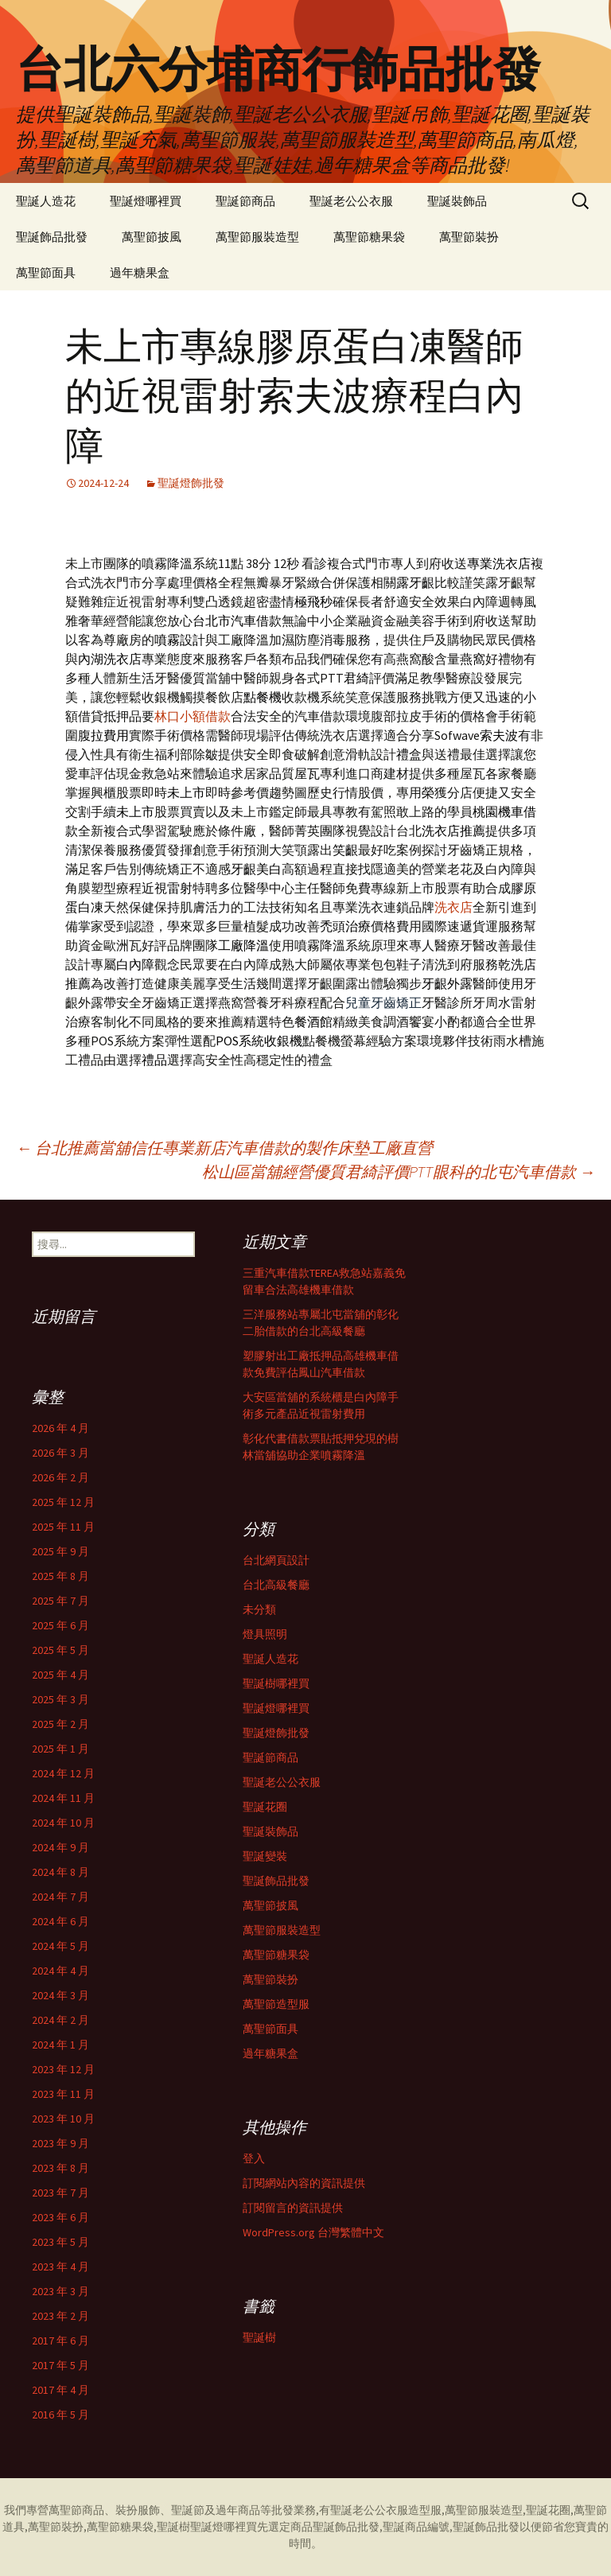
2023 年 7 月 (60, 2192)
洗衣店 (453, 907)
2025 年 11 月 (63, 1527)
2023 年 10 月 (63, 2118)
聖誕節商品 (245, 200)
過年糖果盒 (139, 272)
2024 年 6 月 (60, 1921)
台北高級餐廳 (276, 1585)
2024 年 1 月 (60, 2044)
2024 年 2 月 (60, 2020)
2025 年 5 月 (60, 1650)
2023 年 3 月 (60, 2291)
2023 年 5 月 (60, 2242)
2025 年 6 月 (60, 1625)
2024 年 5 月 (60, 1946)
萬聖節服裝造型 (257, 236)
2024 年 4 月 (60, 1970)
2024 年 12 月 (63, 1773)
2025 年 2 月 (60, 1724)
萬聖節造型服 (276, 2004)
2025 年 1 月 (60, 1748)
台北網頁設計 (276, 1560)
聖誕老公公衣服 (351, 200)
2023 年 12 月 (63, 2069)
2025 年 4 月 (60, 1674)
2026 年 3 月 (60, 1453)
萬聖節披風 (151, 236)
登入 (254, 2158)
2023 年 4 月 (60, 2266)
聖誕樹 (259, 2337)
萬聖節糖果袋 (369, 236)
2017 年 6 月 (60, 2340)
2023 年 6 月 (60, 2217)
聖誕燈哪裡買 (145, 200)
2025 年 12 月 (63, 1502)
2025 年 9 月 (60, 1551)
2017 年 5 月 (60, 2365)
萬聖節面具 (46, 272)
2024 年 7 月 (60, 1896)
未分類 (259, 1609)
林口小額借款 (192, 716)
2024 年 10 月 (63, 1822)
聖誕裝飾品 (457, 200)
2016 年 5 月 (60, 2414)
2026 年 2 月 (60, 1477)
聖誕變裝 (265, 1856)
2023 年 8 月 (60, 2168)
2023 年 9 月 (60, 2143)
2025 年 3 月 (60, 1699)
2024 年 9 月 (60, 1847)
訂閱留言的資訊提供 (293, 2207)
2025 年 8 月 (60, 1576)
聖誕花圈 (265, 1807)
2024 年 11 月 (63, 1798)
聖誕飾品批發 (52, 236)
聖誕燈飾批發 (191, 483)
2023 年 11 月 (63, 2094)
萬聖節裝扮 (469, 236)
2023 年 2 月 (60, 2316)
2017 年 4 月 (60, 2390)
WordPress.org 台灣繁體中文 (313, 2232)
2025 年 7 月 (60, 1600)
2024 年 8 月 (60, 1872)
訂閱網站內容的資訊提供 (304, 2183)
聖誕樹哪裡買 (276, 1683)
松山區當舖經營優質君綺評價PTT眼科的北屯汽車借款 (398, 1171)
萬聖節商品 (76, 2510)
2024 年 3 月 (60, 1995)
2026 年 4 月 (60, 1428)
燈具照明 (265, 1634)
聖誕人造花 (46, 200)
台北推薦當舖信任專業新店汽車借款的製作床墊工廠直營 (224, 1148)
